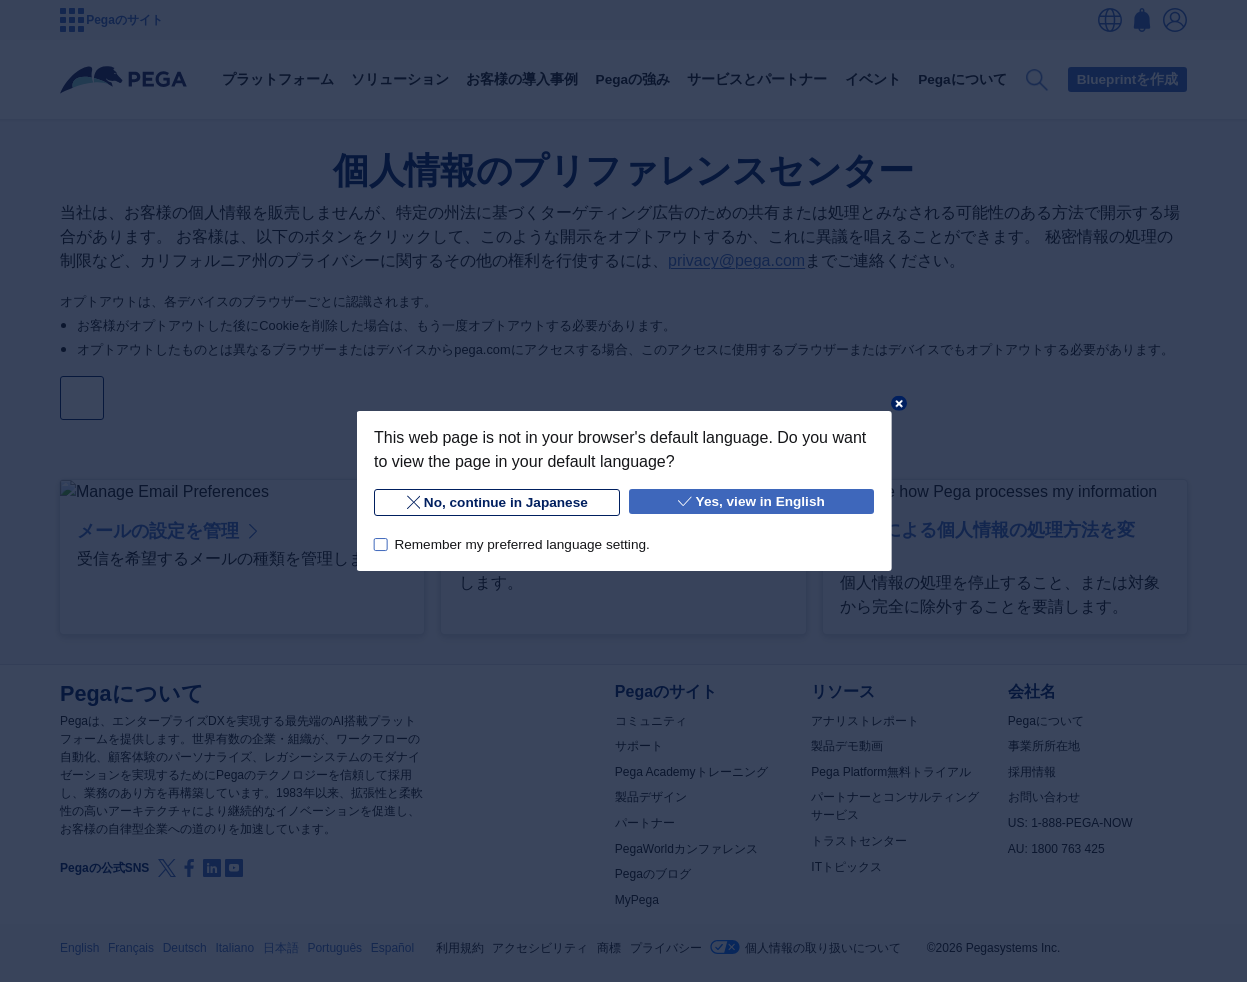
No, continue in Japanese (496, 502)
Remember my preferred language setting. (521, 544)
